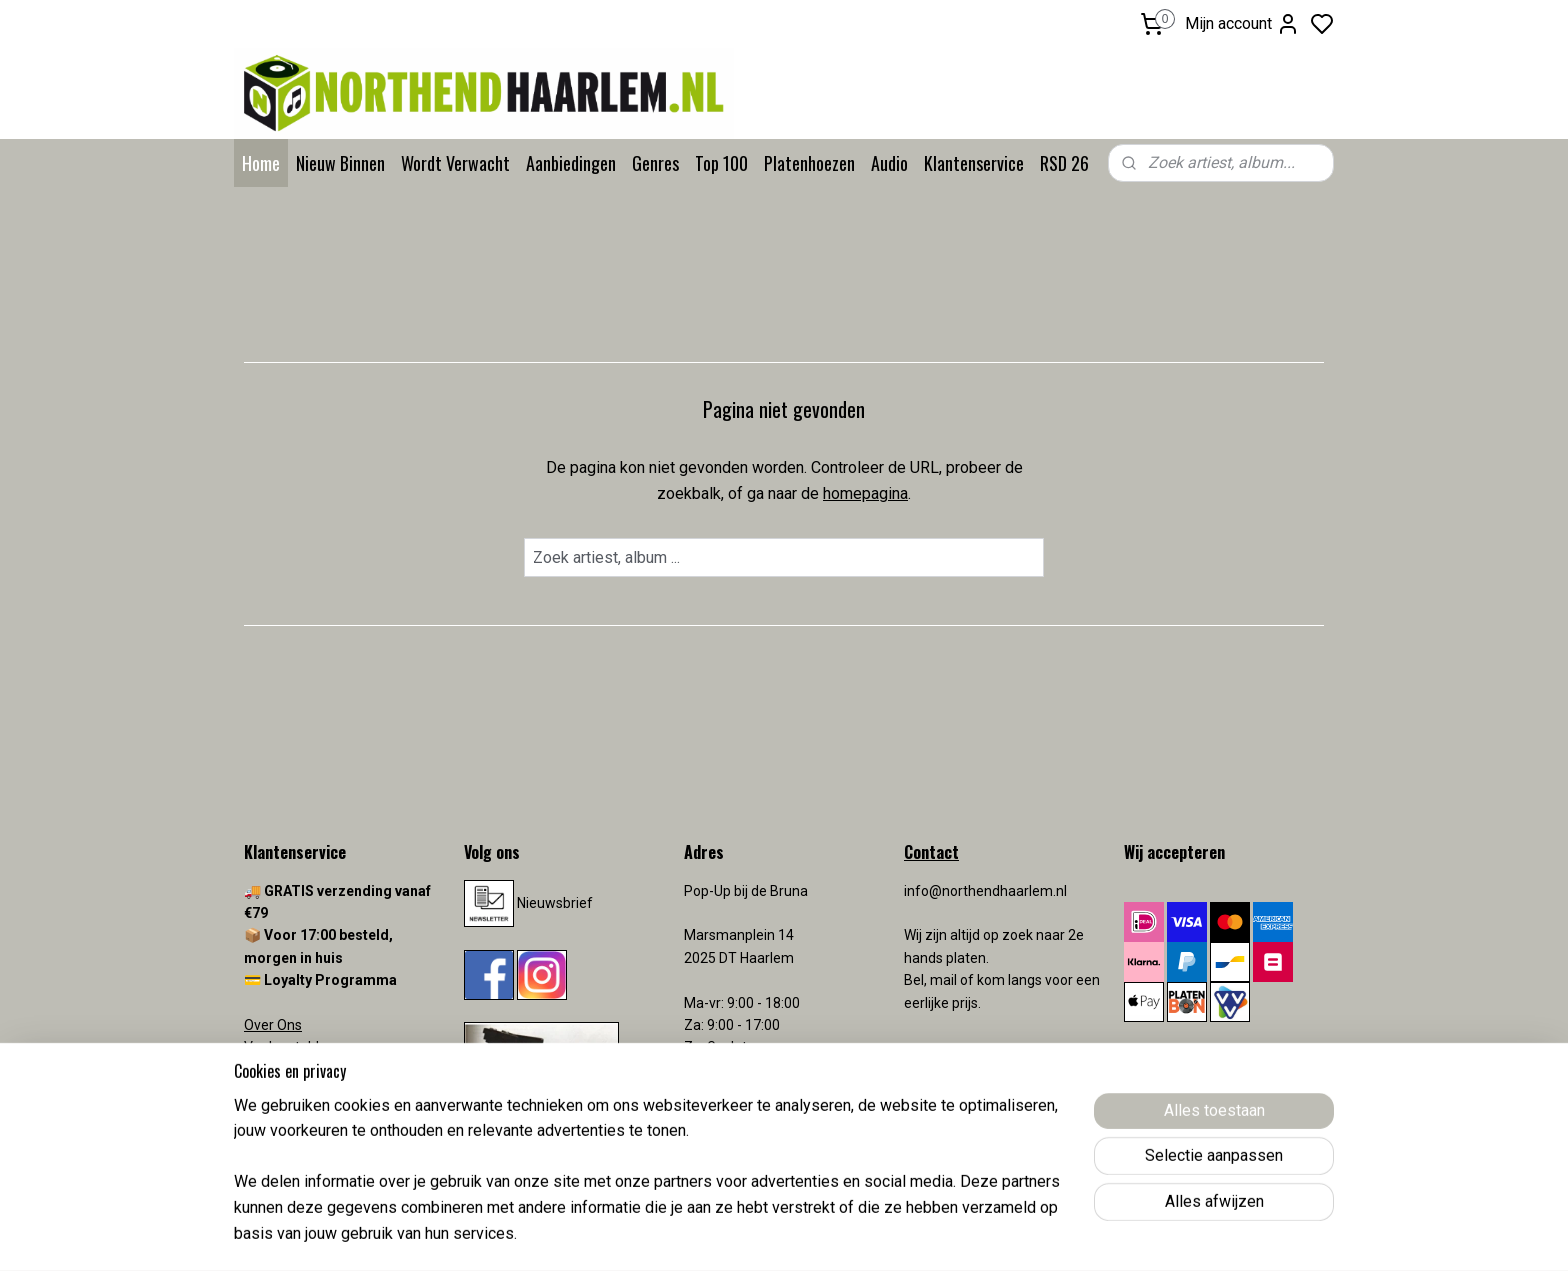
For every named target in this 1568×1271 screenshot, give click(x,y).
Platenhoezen (809, 163)
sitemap (862, 1234)
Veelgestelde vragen (309, 1047)
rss (901, 1234)
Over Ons (273, 1025)
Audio (889, 163)
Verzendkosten (294, 1092)
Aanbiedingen (571, 163)
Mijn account (1242, 24)
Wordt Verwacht (455, 163)
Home (261, 163)
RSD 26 (1064, 163)
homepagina (865, 493)
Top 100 (721, 163)
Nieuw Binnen (340, 163)
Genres (655, 163)
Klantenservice (974, 163)
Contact (269, 1070)
